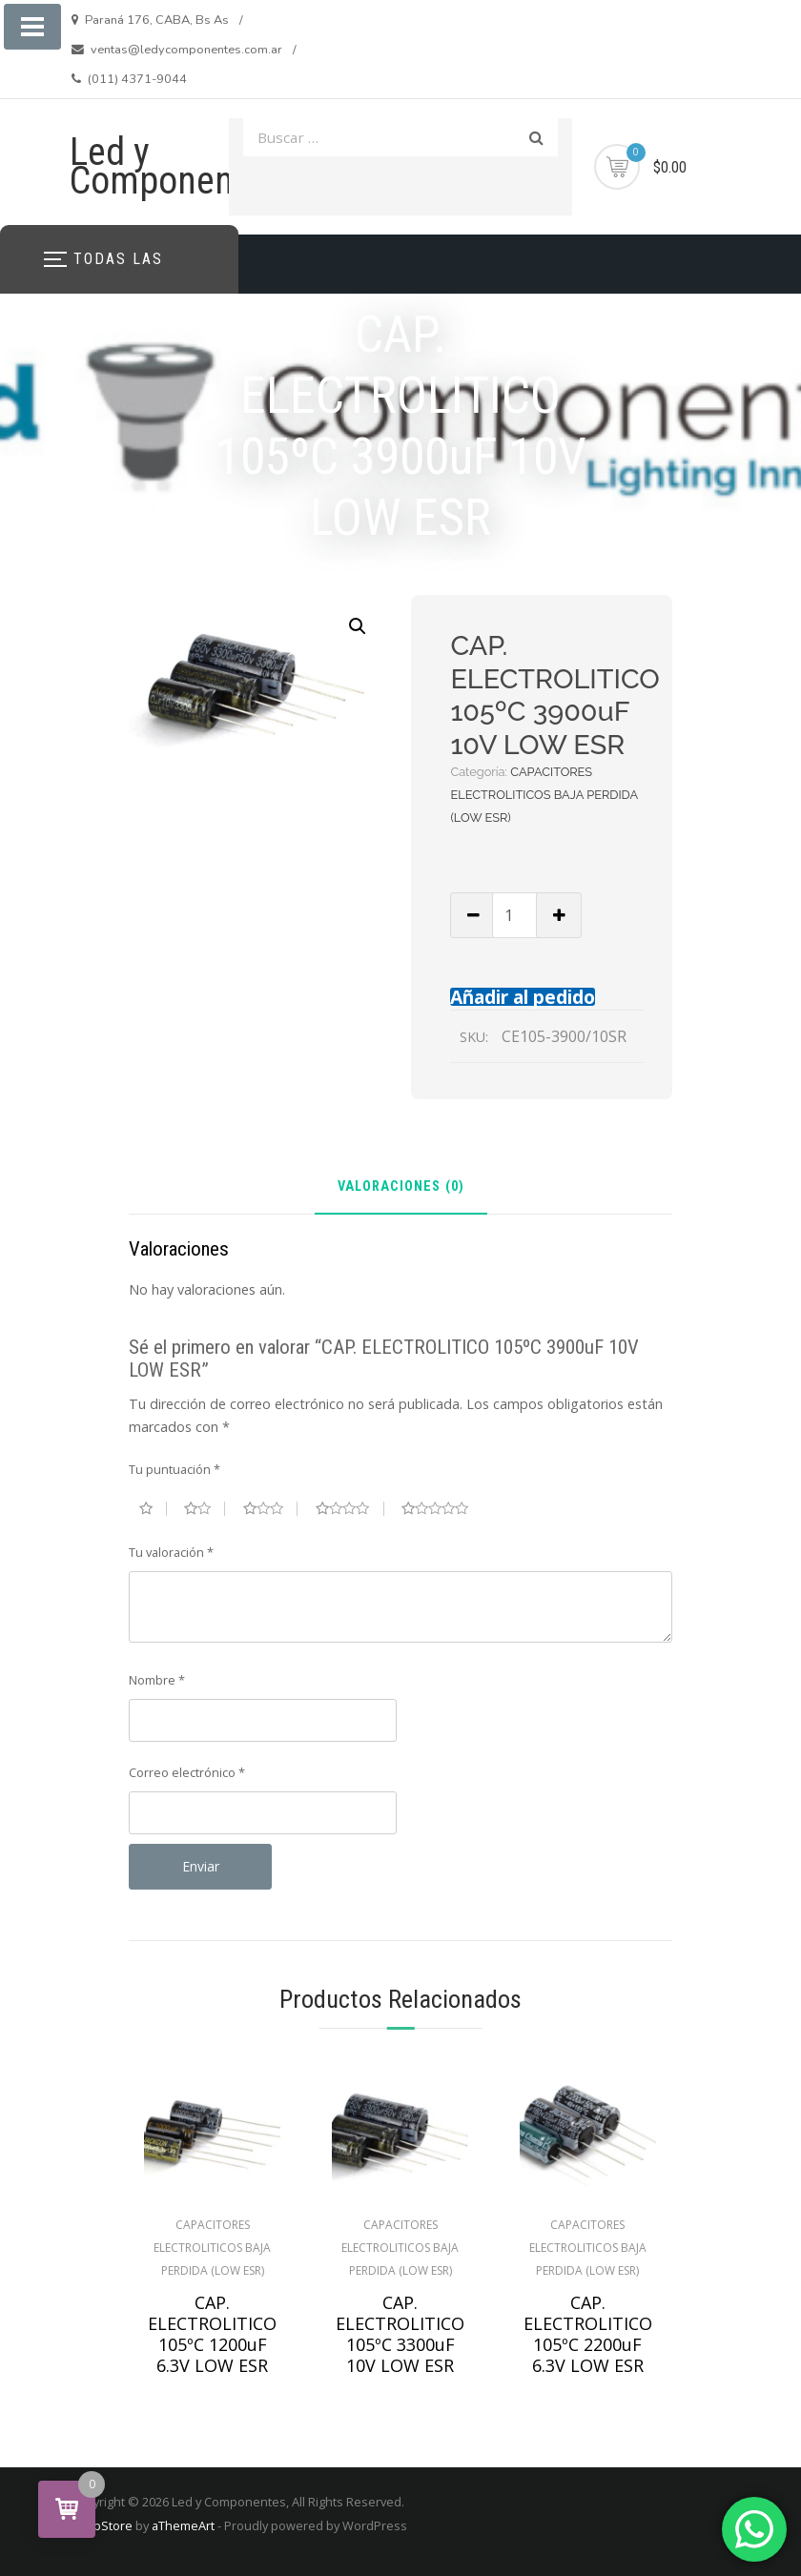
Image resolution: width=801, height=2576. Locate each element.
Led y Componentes (175, 166)
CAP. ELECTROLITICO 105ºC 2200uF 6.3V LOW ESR (588, 2334)
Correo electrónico (187, 1772)
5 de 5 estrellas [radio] (442, 1508)
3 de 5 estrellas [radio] (270, 1508)
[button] (357, 626)
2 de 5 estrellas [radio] (204, 1508)
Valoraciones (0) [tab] (401, 1187)
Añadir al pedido (522, 997)
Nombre (157, 1679)
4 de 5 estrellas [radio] (350, 1508)
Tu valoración (171, 1552)
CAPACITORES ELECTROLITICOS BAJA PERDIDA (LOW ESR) (543, 795)
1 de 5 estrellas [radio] (153, 1508)
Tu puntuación (174, 1469)
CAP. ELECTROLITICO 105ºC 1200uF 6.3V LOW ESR (212, 2334)
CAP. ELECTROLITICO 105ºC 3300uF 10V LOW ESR (400, 2334)
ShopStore (102, 2525)
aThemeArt (183, 2525)
